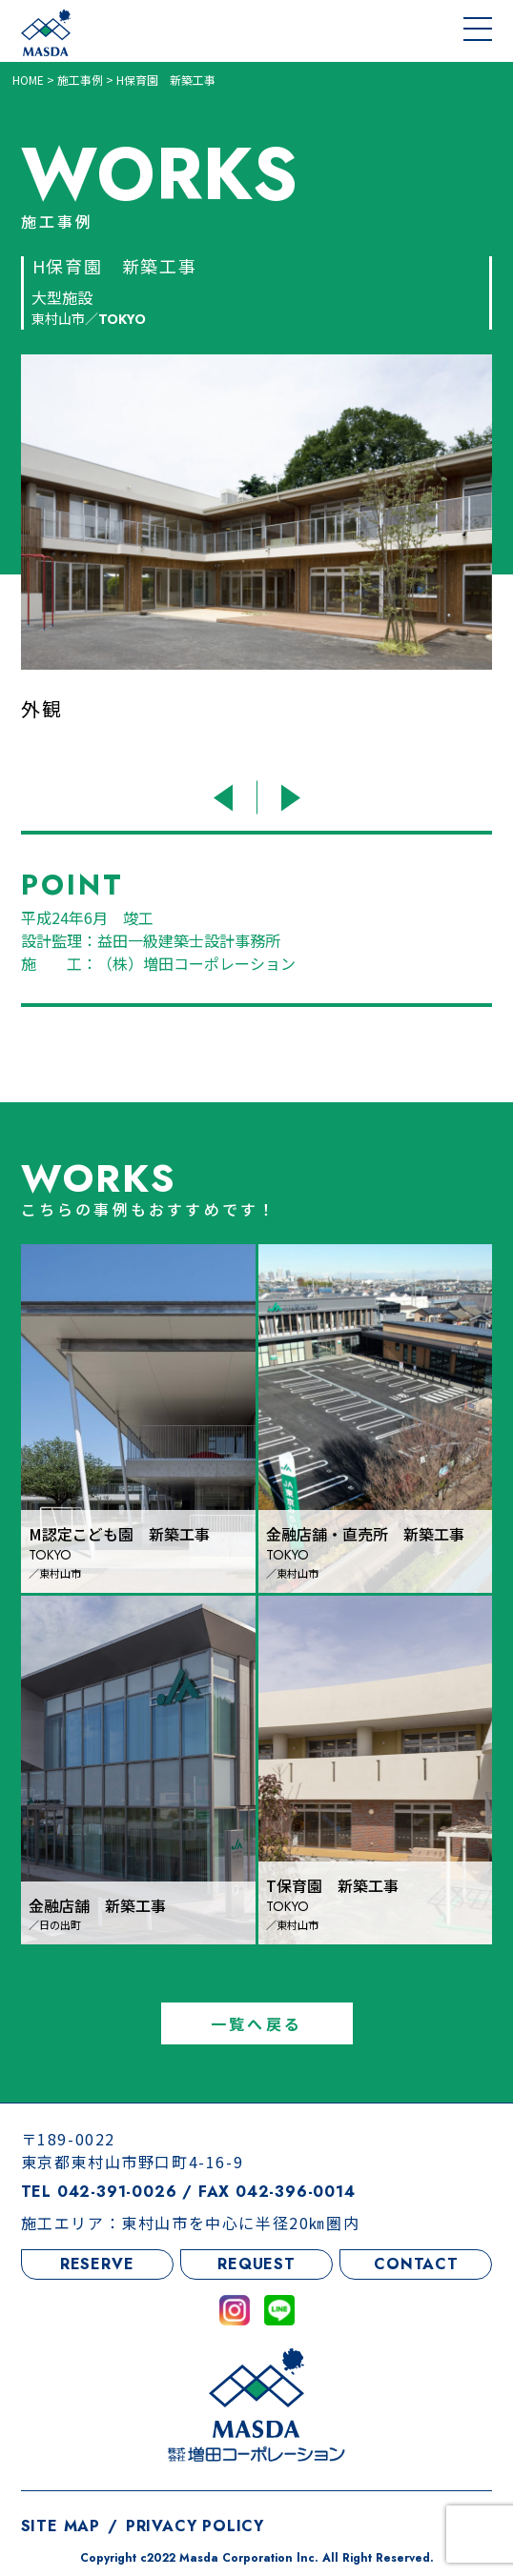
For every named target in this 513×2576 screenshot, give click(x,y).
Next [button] (287, 798)
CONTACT (416, 2264)
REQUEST (256, 2264)
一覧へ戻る (256, 2023)
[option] (257, 561)
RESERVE (97, 2264)
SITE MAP (60, 2526)
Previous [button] (225, 798)
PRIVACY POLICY (195, 2526)
